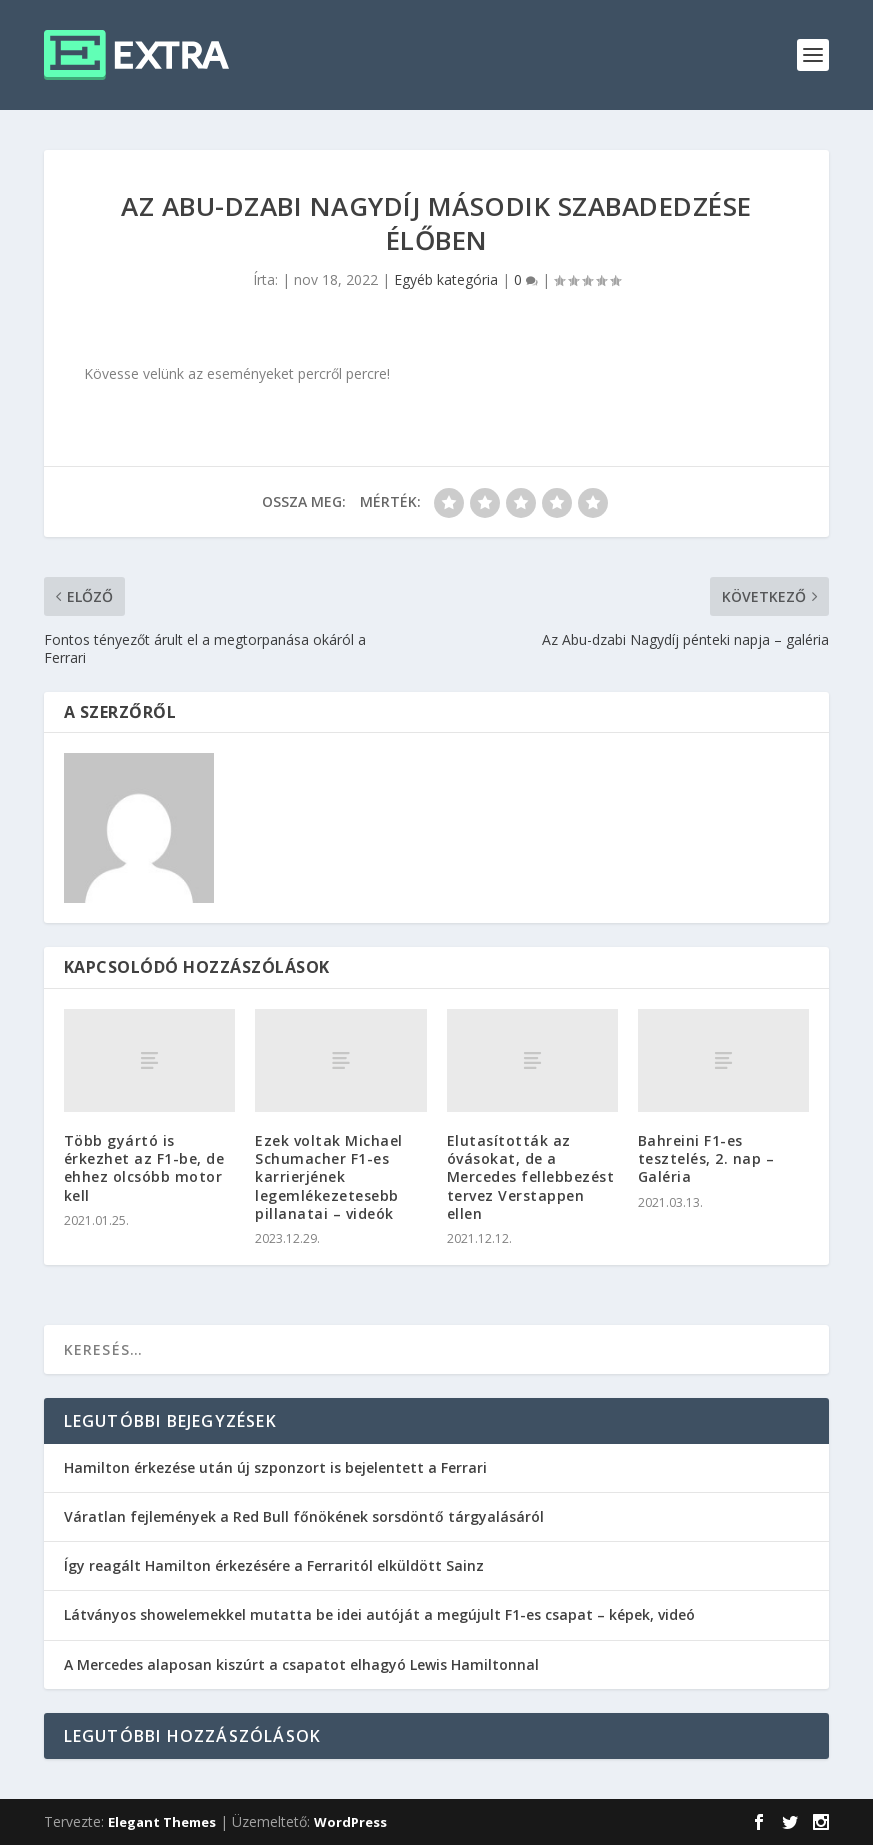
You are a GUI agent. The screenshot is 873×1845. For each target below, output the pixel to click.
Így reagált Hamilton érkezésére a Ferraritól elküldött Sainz (274, 1565)
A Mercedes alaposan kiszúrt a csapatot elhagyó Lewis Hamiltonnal (301, 1664)
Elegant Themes (162, 1822)
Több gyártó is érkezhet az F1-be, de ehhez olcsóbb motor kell (144, 1168)
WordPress (350, 1822)
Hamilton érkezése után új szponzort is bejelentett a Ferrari (275, 1467)
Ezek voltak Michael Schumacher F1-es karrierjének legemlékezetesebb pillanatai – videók (329, 1177)
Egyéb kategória (446, 279)
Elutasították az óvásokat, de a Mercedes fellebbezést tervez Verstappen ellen (531, 1177)
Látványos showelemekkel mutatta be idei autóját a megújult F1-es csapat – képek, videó (379, 1614)
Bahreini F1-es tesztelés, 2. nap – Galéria (706, 1158)
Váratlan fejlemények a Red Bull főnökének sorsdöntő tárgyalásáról (304, 1516)
